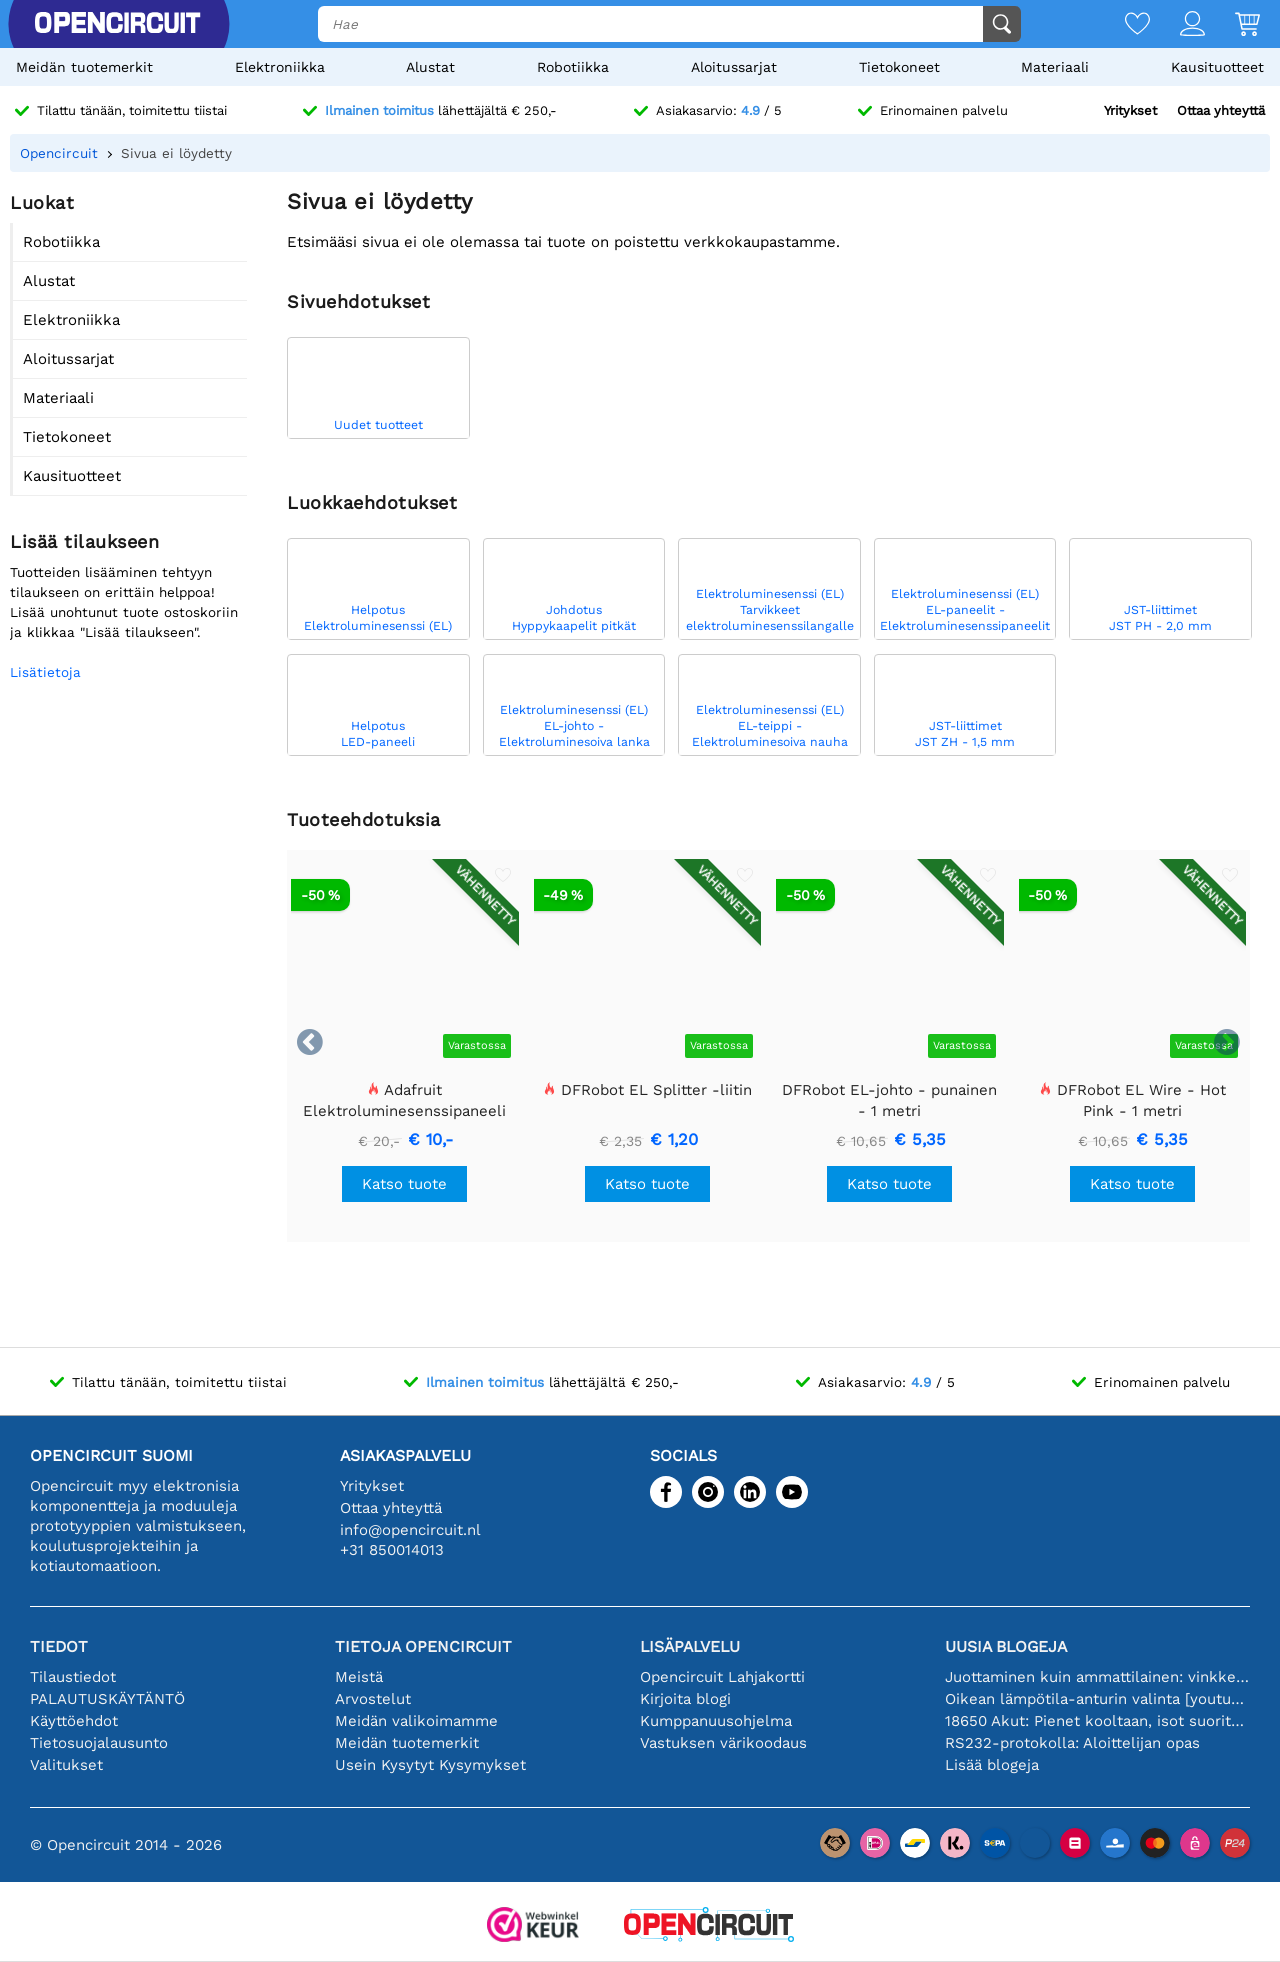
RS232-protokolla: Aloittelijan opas (1072, 1743)
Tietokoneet (899, 67)
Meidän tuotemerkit (84, 67)
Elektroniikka (280, 67)
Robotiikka (573, 67)
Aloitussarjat (734, 67)
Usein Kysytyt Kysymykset (430, 1765)
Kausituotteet (1217, 67)
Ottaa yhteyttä (1221, 110)
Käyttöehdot (74, 1721)
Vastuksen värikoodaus (723, 1743)
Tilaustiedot (73, 1677)
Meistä (359, 1677)
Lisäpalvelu (690, 1646)
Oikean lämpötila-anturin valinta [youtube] (1097, 1699)
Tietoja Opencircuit (423, 1646)
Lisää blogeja (992, 1765)
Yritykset (1130, 110)
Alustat (430, 67)
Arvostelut (373, 1699)
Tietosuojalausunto (99, 1743)
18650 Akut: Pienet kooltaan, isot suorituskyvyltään (1097, 1721)
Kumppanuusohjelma (716, 1721)
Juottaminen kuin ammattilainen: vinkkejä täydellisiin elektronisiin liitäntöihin (1097, 1677)
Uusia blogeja (1006, 1646)
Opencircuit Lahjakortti (722, 1677)
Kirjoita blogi (685, 1699)
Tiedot (59, 1646)
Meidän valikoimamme (416, 1721)
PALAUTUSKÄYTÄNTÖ (107, 1699)
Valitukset (66, 1765)
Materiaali (1055, 67)
